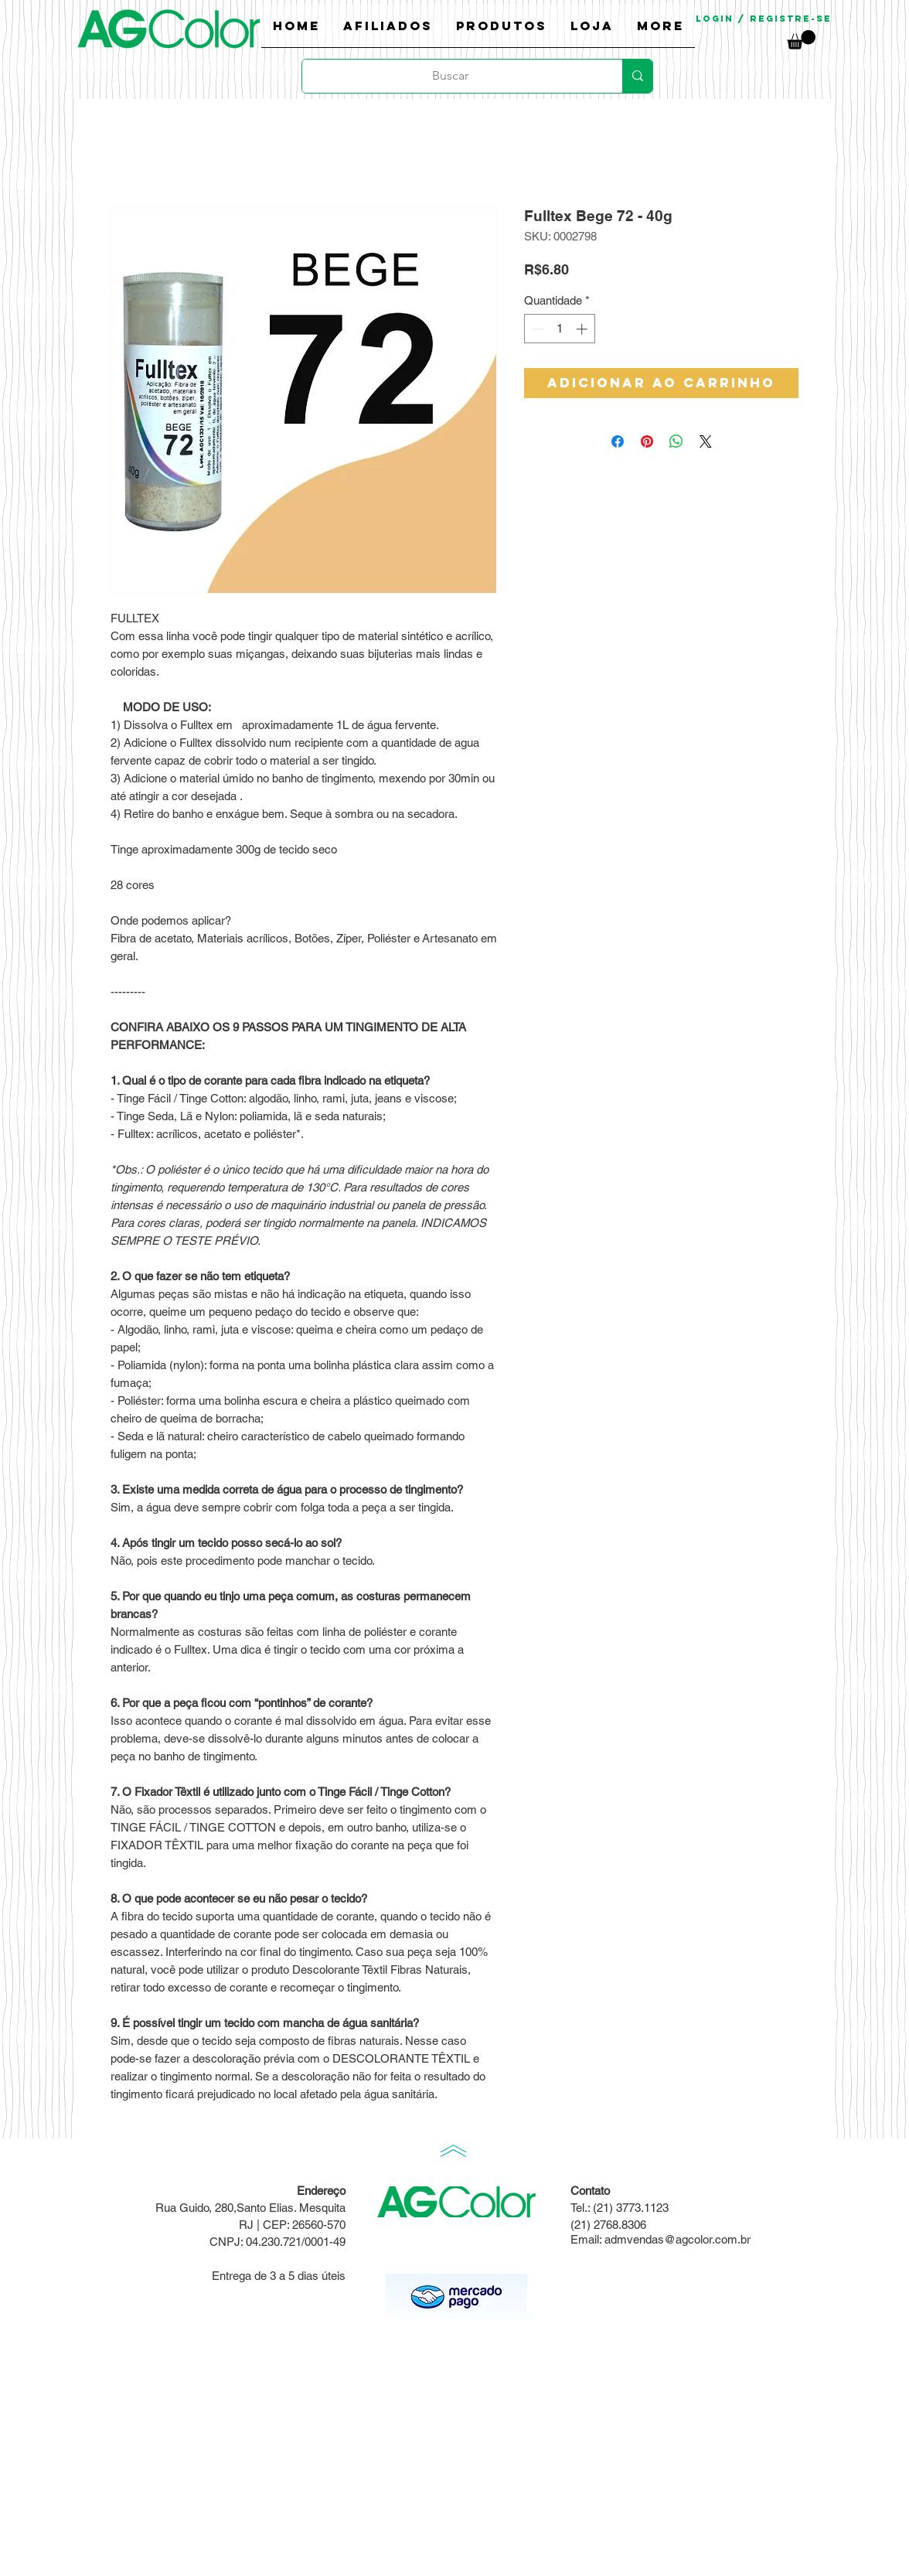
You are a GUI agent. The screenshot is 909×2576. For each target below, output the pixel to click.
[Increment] (583, 329)
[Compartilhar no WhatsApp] (676, 441)
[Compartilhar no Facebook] (617, 441)
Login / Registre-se (764, 18)
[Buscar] (451, 76)
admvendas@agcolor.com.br (677, 2239)
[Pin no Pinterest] (647, 441)
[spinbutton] (560, 329)
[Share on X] (705, 441)
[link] (801, 39)
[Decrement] (536, 329)
